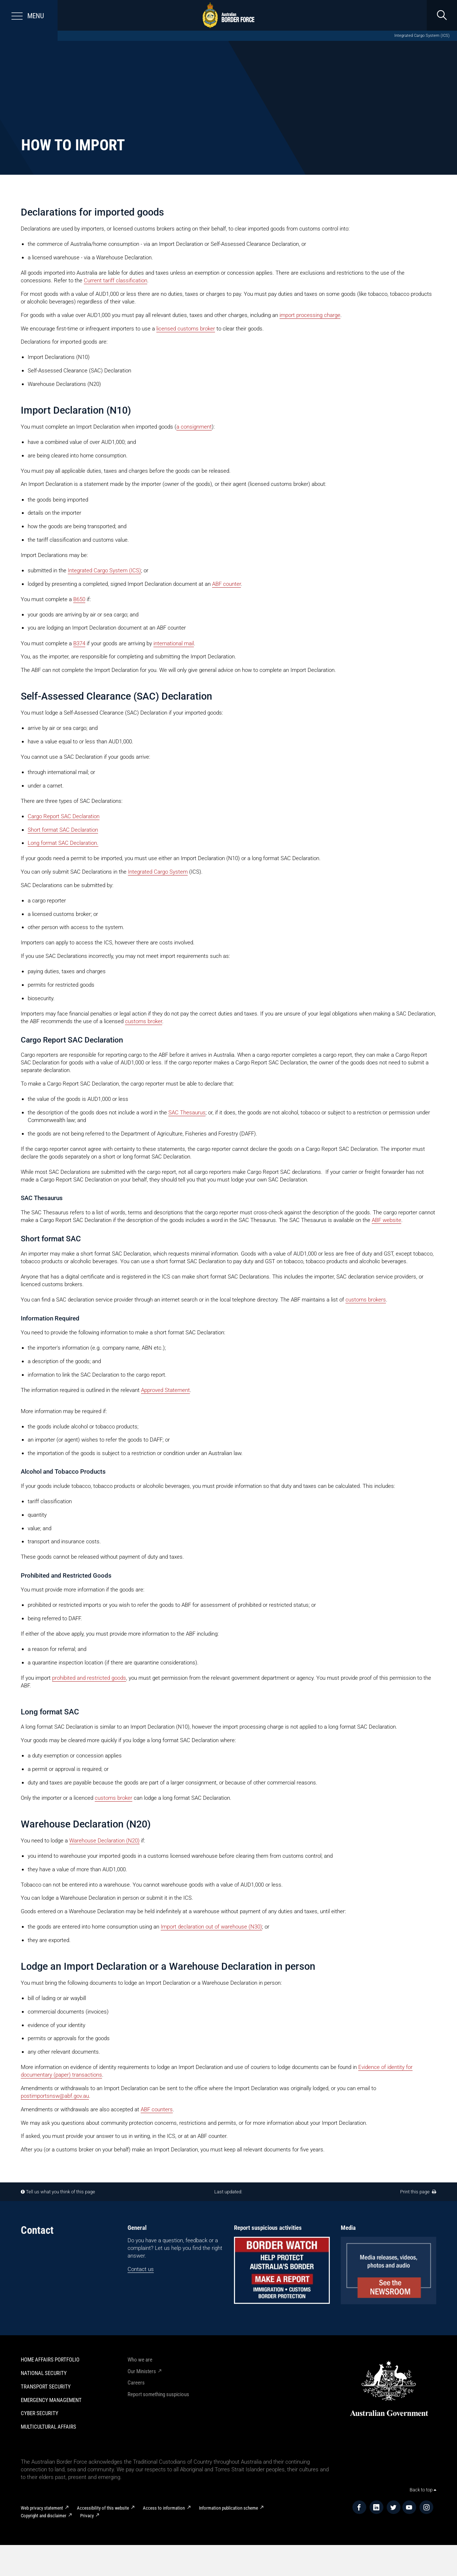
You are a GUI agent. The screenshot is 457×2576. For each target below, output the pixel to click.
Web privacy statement (42, 2508)
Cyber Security (39, 2413)
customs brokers (365, 1299)
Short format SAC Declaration (63, 830)
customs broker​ (143, 1021)
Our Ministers (142, 2371)
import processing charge (310, 315)
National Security (44, 2373)
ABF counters (157, 2109)
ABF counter (226, 584)
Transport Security (46, 2386)
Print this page (418, 2191)
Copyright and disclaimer (43, 2515)
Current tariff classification (115, 280)
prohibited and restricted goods (89, 1678)
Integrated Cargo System (158, 872)
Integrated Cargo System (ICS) (422, 35)
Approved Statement (165, 1390)
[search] (441, 15)
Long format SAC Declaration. (63, 843)
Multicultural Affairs (48, 2427)
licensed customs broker (185, 328)
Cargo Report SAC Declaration (63, 816)
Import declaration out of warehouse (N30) (211, 1926)
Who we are (140, 2359)
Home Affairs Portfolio (50, 2359)
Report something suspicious (158, 2394)
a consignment (194, 426)
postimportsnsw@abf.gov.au (55, 2096)
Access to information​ (164, 2508)
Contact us (141, 2269)
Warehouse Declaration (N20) (104, 1840)
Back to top (423, 2489)
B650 (79, 599)
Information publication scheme (228, 2508)
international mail (173, 643)
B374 (79, 643)
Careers (136, 2382)
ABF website (386, 1220)
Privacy (87, 2515)
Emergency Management (51, 2400)
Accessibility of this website (103, 2508)
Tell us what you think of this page (60, 2191)
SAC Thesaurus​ (187, 1112)
